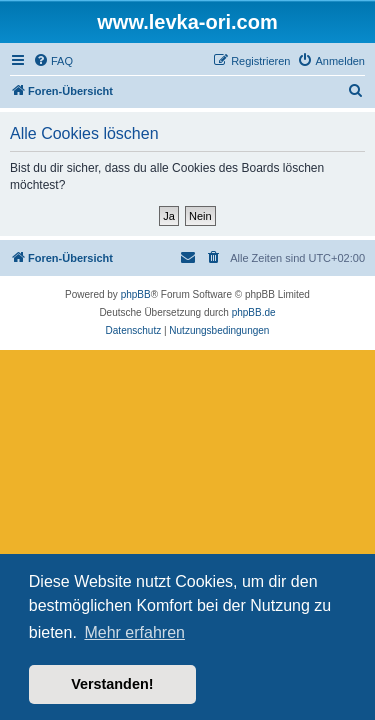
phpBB (136, 294)
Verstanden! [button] (112, 684)
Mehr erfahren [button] (134, 632)
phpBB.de (254, 312)
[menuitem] (53, 61)
